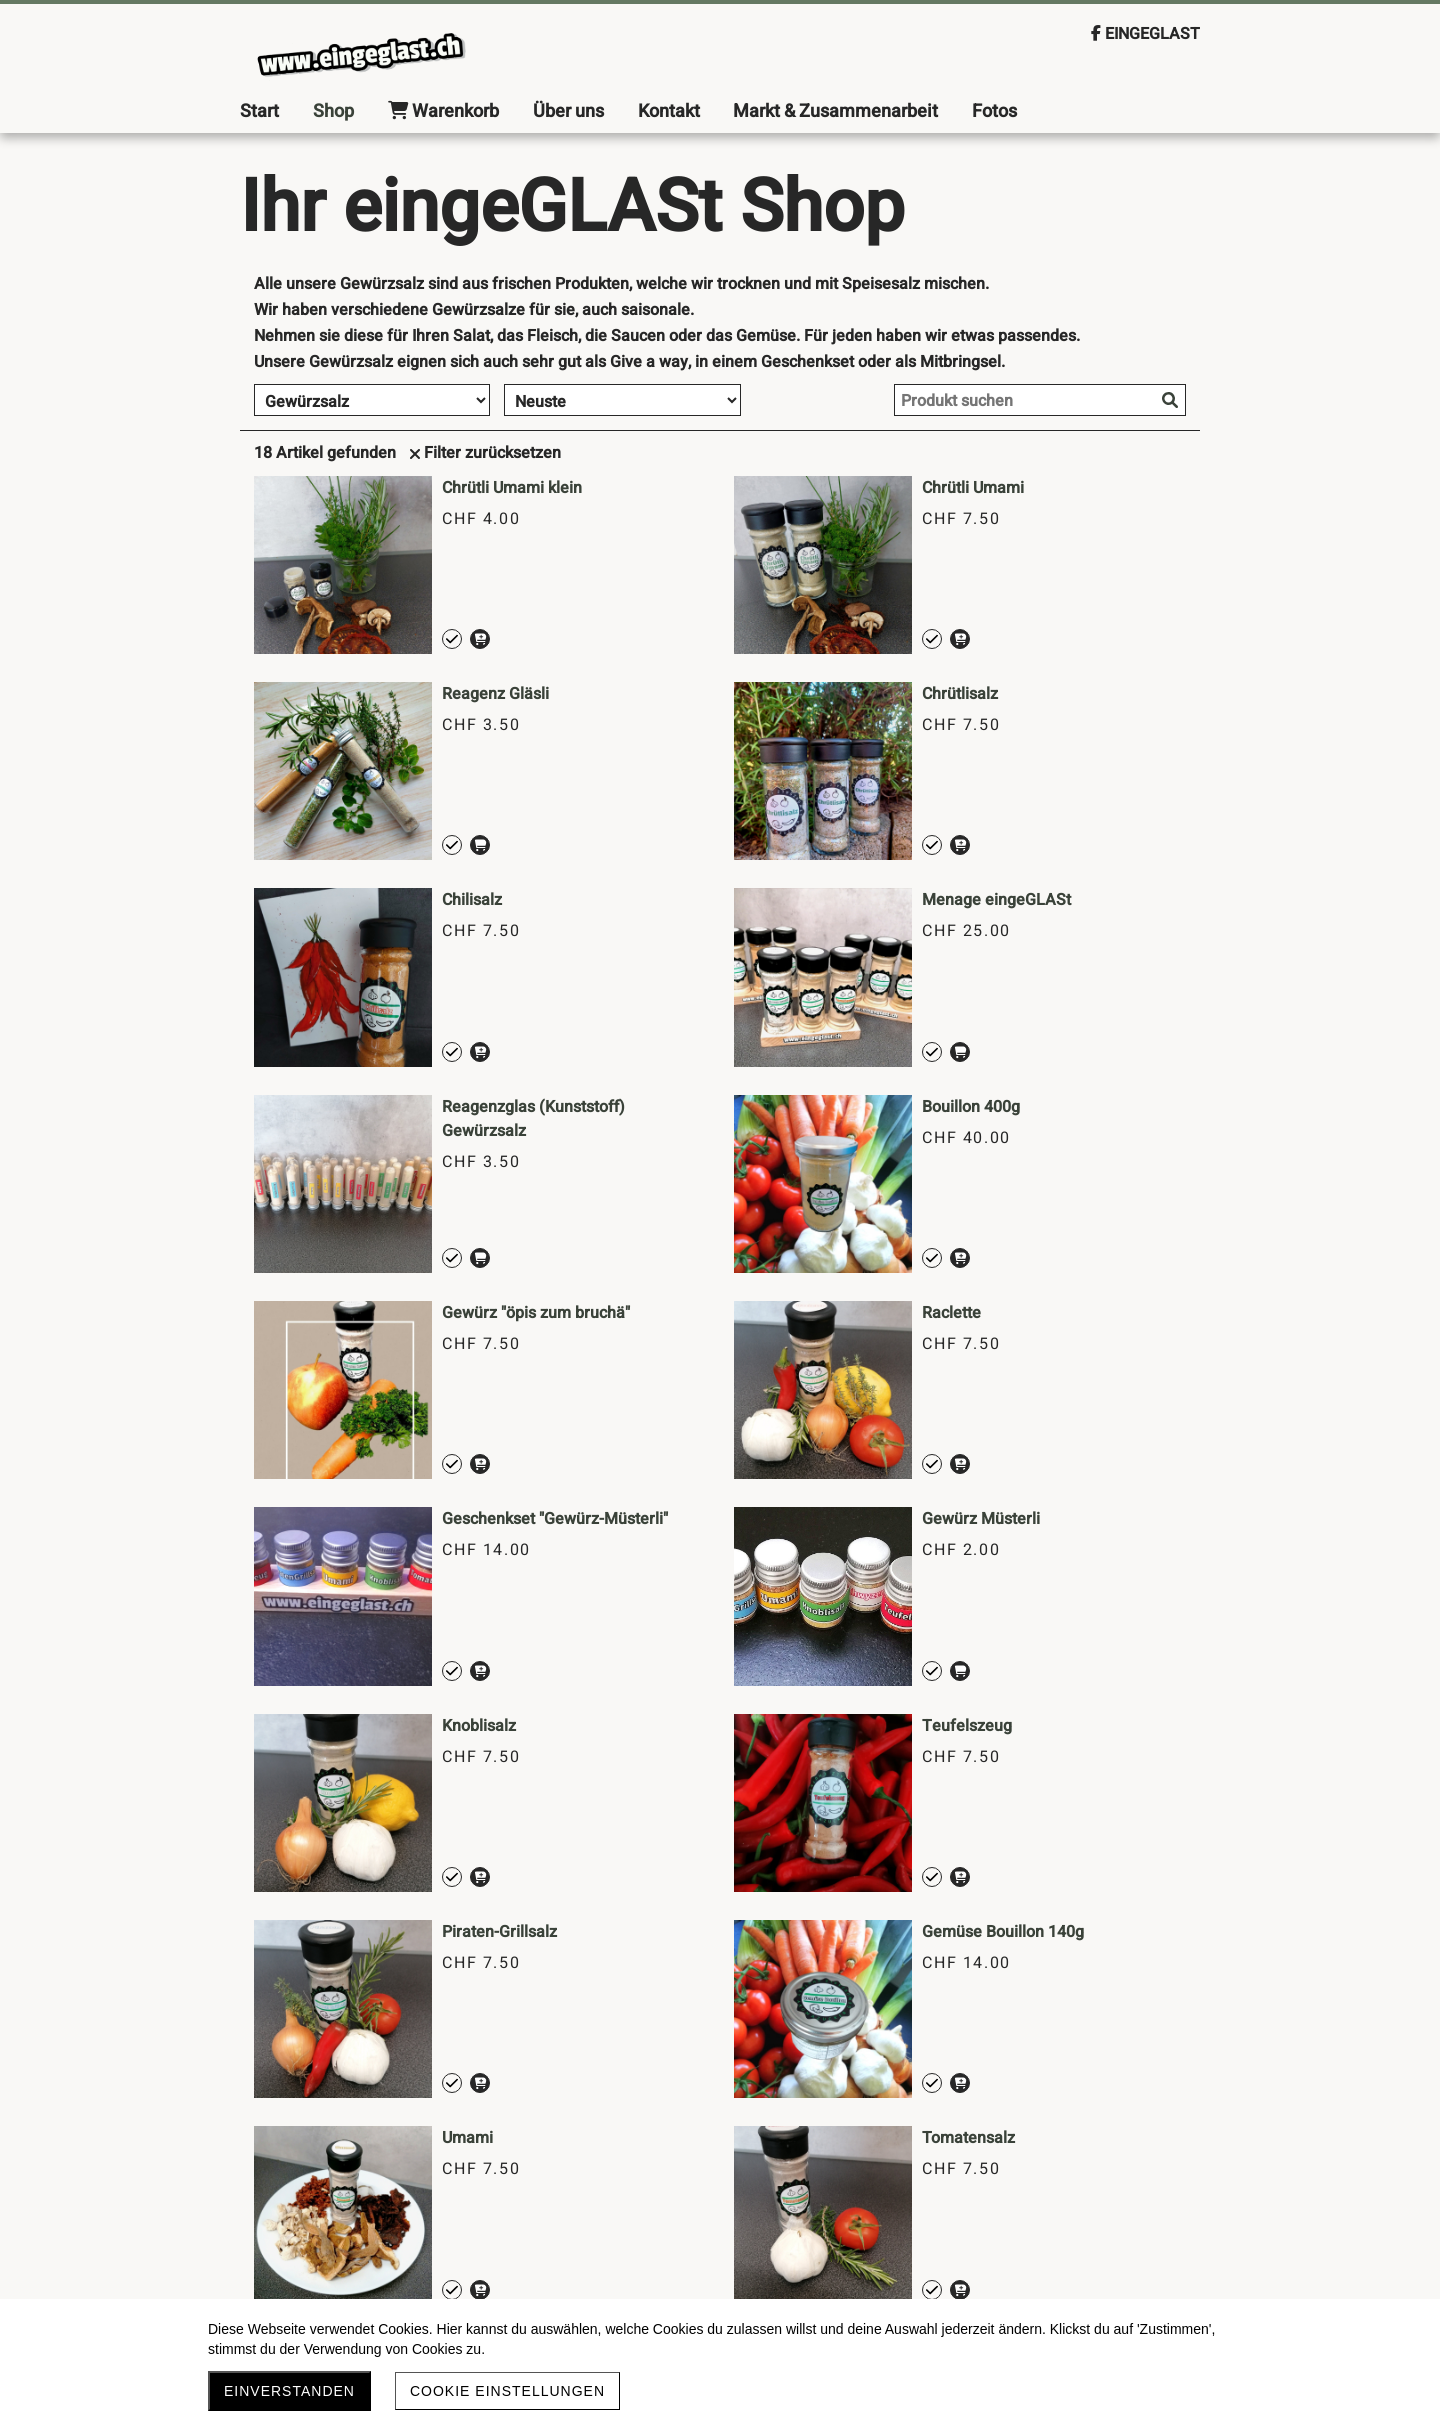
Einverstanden (289, 2391)
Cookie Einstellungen (507, 2391)
